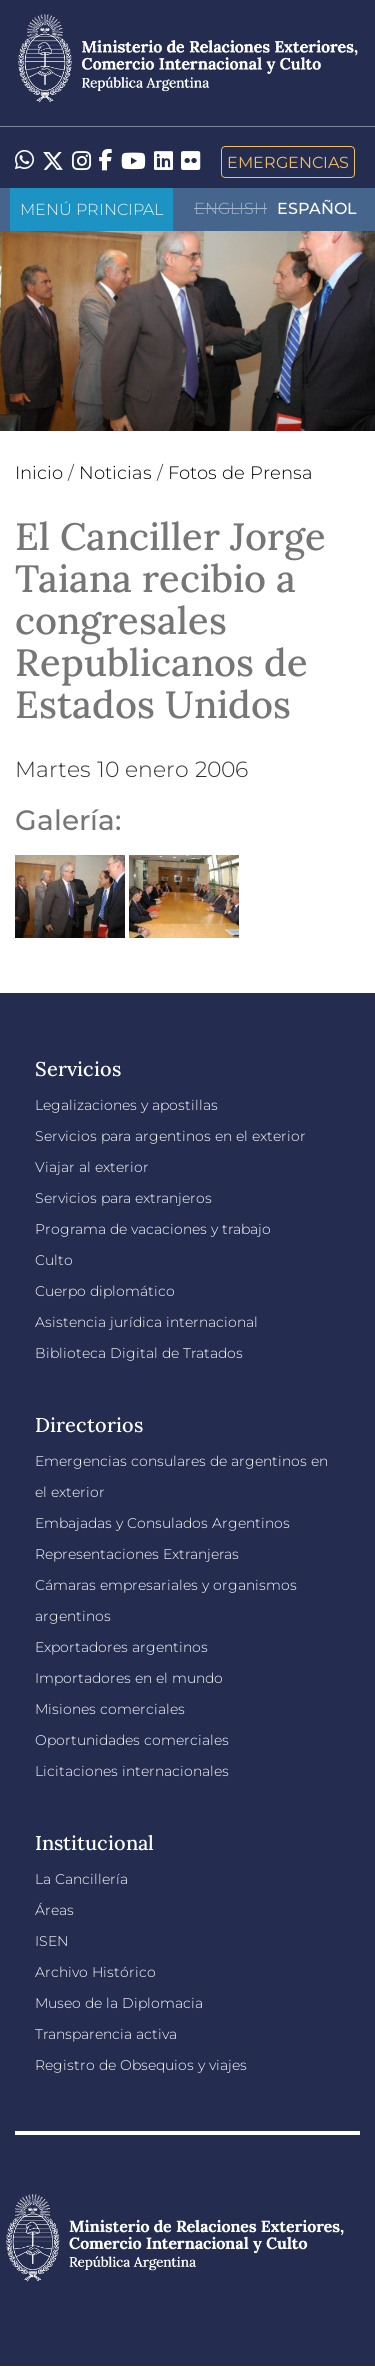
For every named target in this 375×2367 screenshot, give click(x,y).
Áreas (54, 1910)
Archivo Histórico (95, 1972)
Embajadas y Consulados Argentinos (162, 1523)
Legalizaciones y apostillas (126, 1105)
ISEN (51, 1941)
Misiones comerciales (110, 1709)
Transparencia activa (106, 2034)
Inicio (39, 473)
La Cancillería (81, 1879)
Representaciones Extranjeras (137, 1554)
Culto (54, 1260)
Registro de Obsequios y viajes (141, 2065)
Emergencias (288, 162)
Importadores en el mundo (129, 1678)
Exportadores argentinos (121, 1647)
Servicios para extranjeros (123, 1198)
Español (317, 208)
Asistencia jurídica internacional (146, 1322)
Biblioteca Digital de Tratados (139, 1353)
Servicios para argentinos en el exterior (170, 1136)
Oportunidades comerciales (132, 1740)
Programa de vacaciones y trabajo (153, 1229)
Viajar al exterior (92, 1167)
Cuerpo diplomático (105, 1291)
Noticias (115, 473)
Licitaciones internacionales (132, 1771)
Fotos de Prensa (240, 473)
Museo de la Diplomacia (119, 2003)
